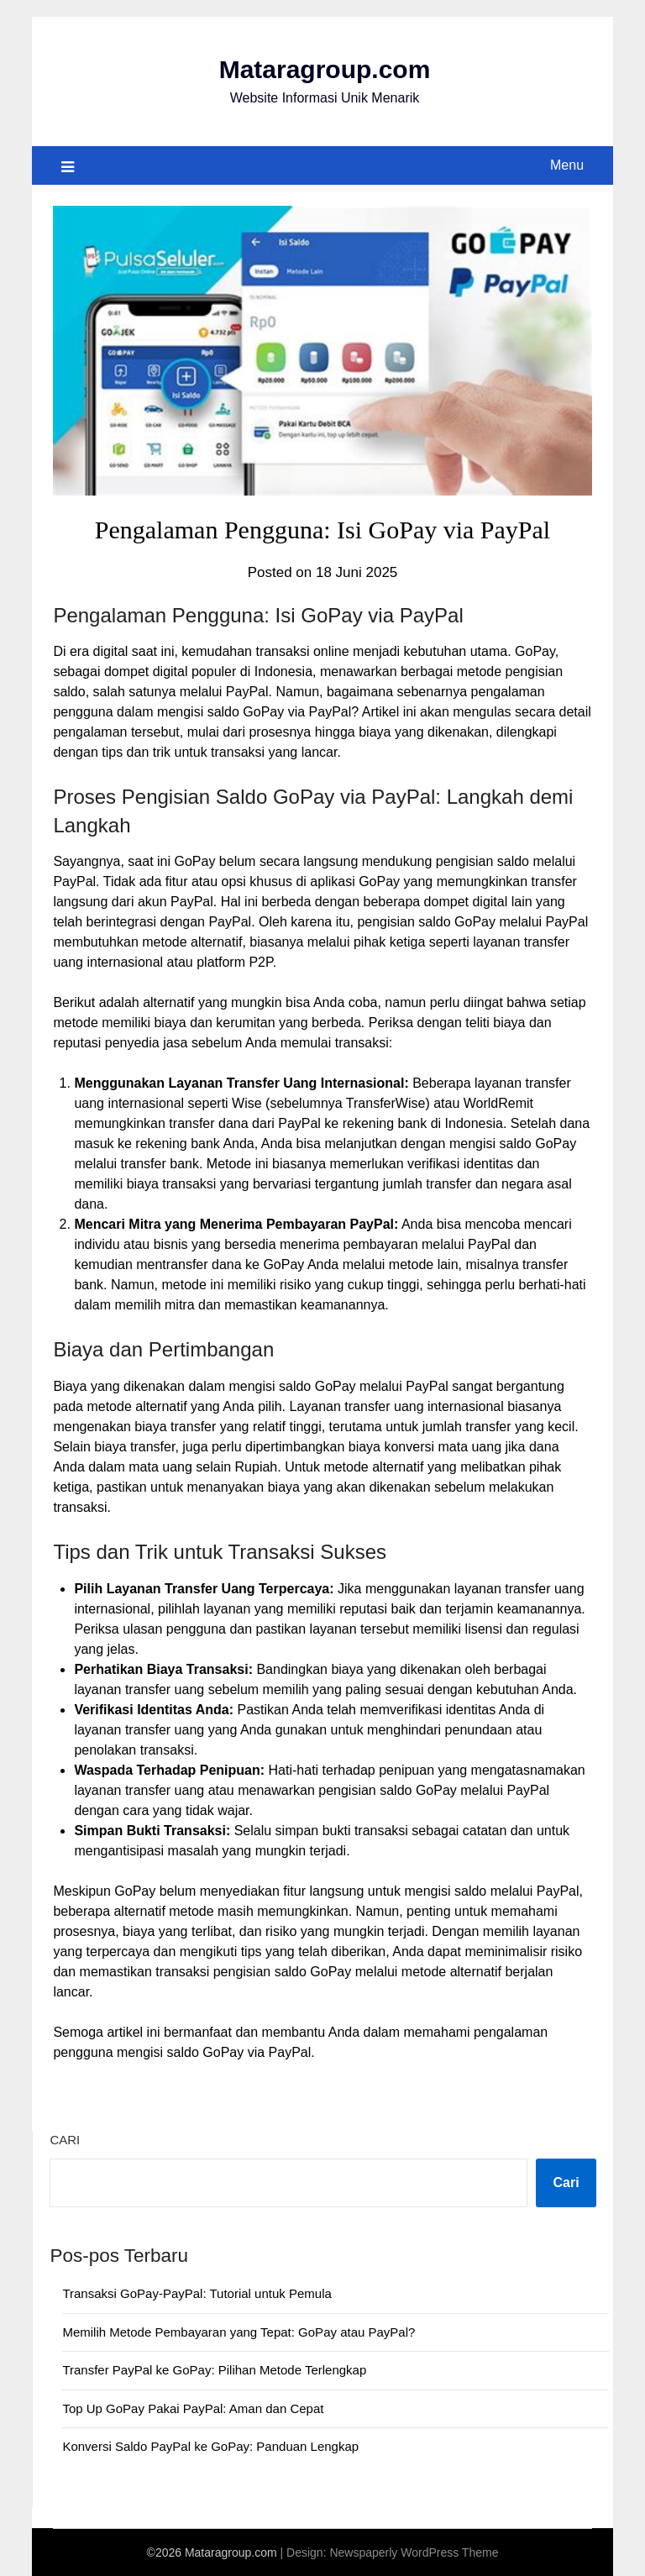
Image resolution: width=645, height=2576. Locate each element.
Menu (567, 165)
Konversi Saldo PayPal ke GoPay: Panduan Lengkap (210, 2446)
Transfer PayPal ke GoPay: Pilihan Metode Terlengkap (214, 2370)
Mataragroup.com (325, 69)
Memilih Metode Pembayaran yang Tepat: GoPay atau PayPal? (238, 2332)
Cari (65, 2140)
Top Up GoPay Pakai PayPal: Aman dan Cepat (192, 2408)
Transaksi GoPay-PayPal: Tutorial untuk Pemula (196, 2293)
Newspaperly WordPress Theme (413, 2552)
